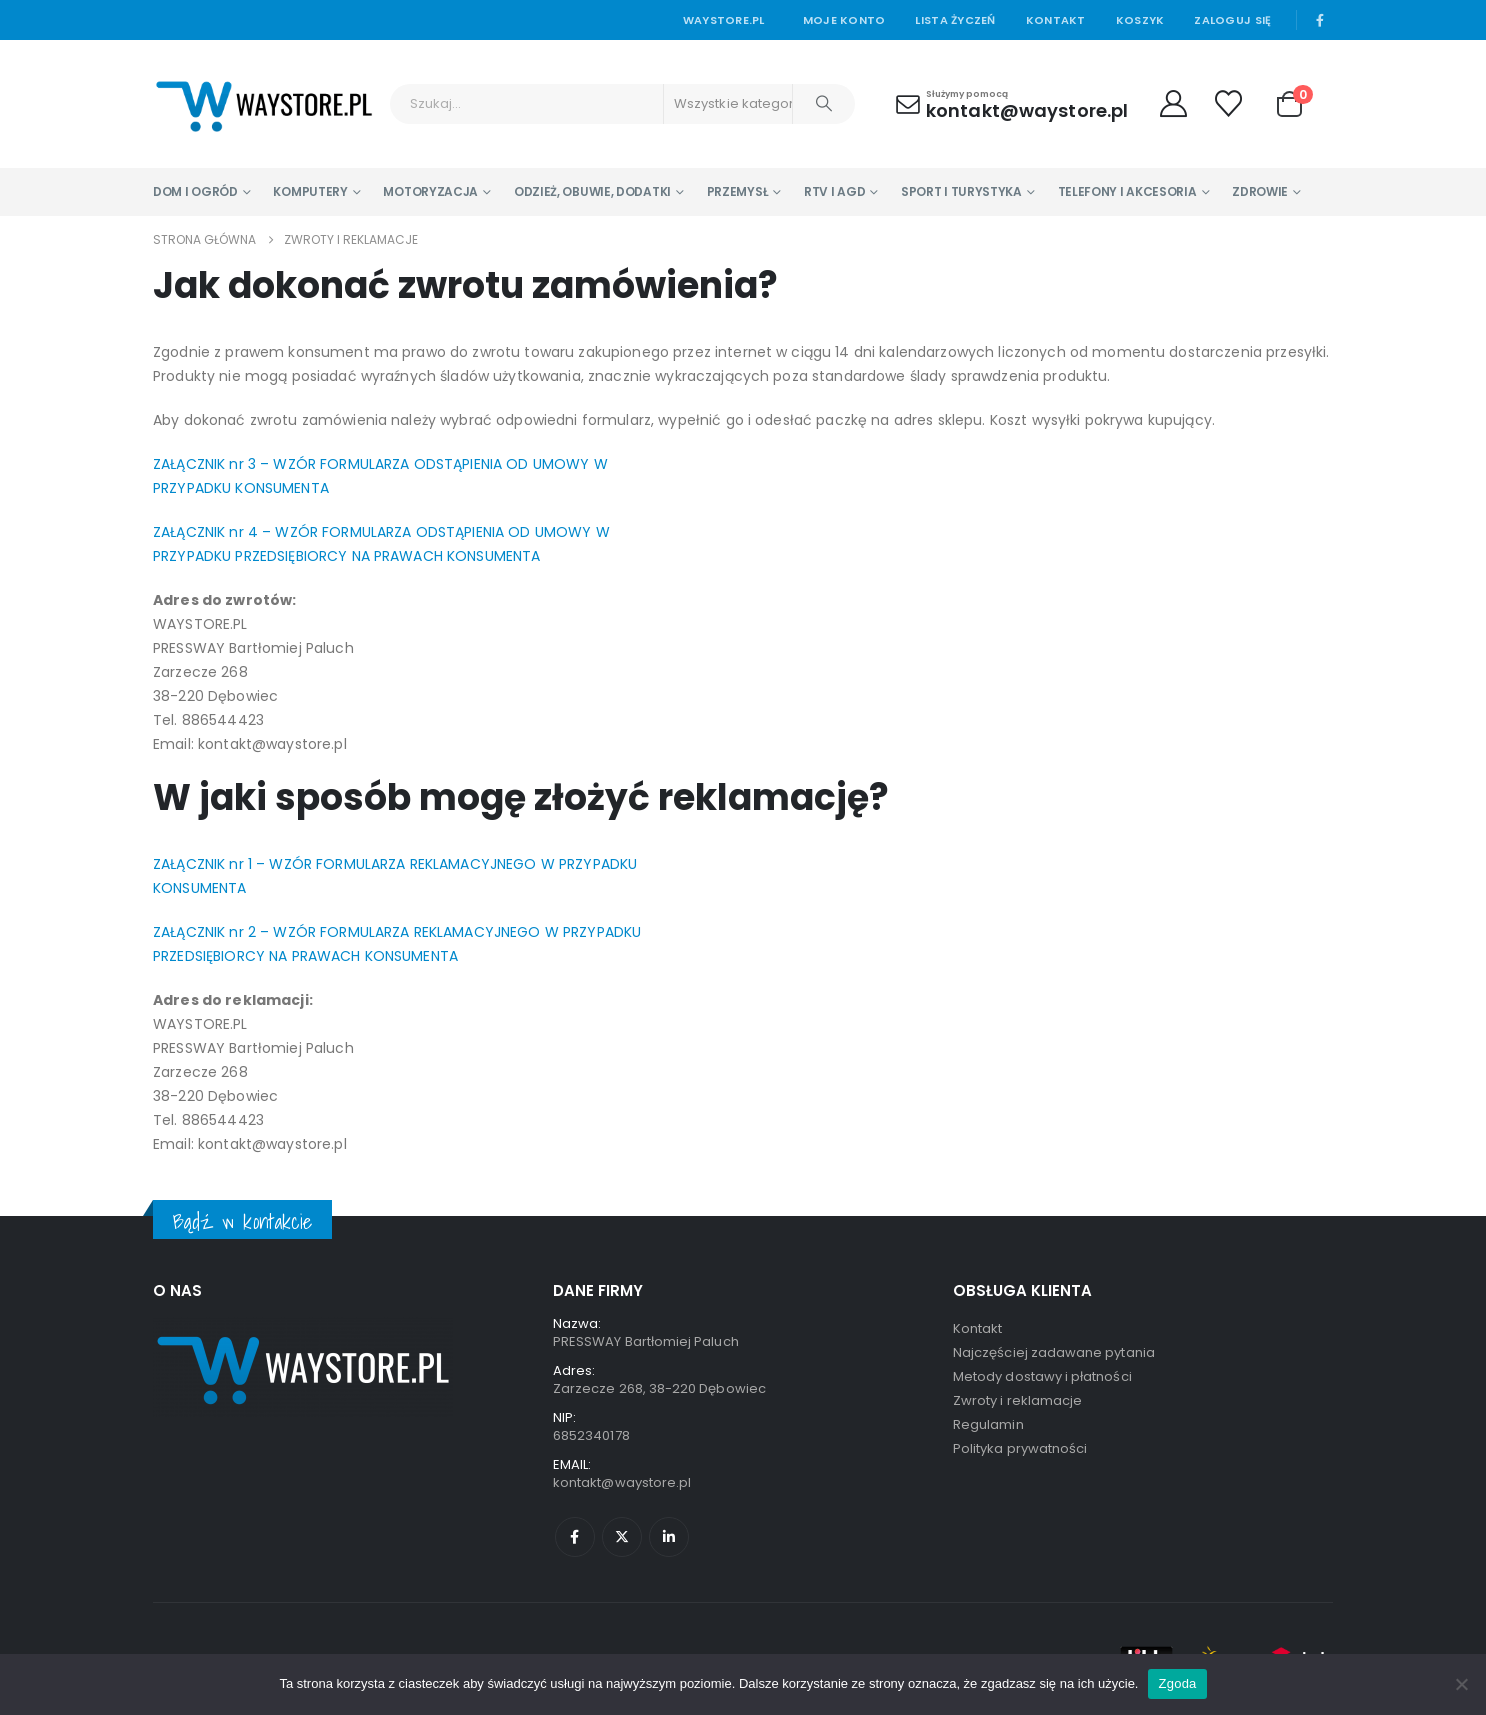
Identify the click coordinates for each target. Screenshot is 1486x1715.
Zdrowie (1260, 191)
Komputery (310, 191)
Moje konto (844, 20)
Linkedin (669, 1537)
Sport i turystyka (961, 191)
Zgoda (1177, 1683)
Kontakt (1056, 20)
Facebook (575, 1537)
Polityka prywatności (1020, 1448)
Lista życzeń (955, 20)
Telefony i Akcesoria (1127, 191)
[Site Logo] (264, 104)
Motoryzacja (430, 191)
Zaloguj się (1232, 20)
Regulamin (988, 1424)
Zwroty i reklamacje (1017, 1400)
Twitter (622, 1537)
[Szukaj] (824, 104)
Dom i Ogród (195, 191)
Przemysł (738, 191)
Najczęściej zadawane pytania (1054, 1352)
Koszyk (1140, 20)
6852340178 (591, 1435)
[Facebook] (1320, 20)
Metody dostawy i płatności (1042, 1376)
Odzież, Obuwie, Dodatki (592, 191)
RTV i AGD (834, 191)
